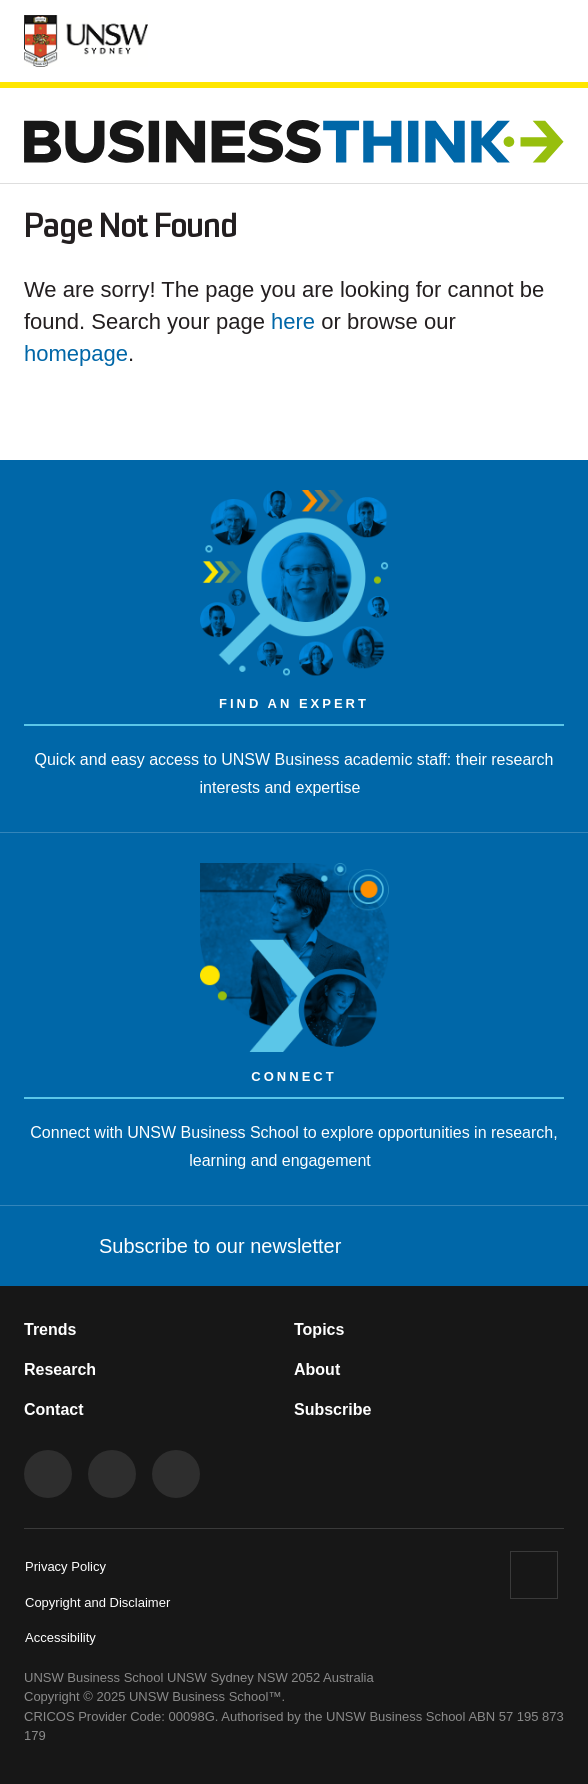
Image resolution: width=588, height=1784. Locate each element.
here (293, 321)
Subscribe (332, 1409)
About (317, 1369)
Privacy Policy (65, 1566)
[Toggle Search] (491, 38)
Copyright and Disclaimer (97, 1602)
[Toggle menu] (549, 40)
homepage (76, 353)
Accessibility (60, 1637)
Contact (54, 1409)
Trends (50, 1329)
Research (60, 1369)
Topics (319, 1329)
